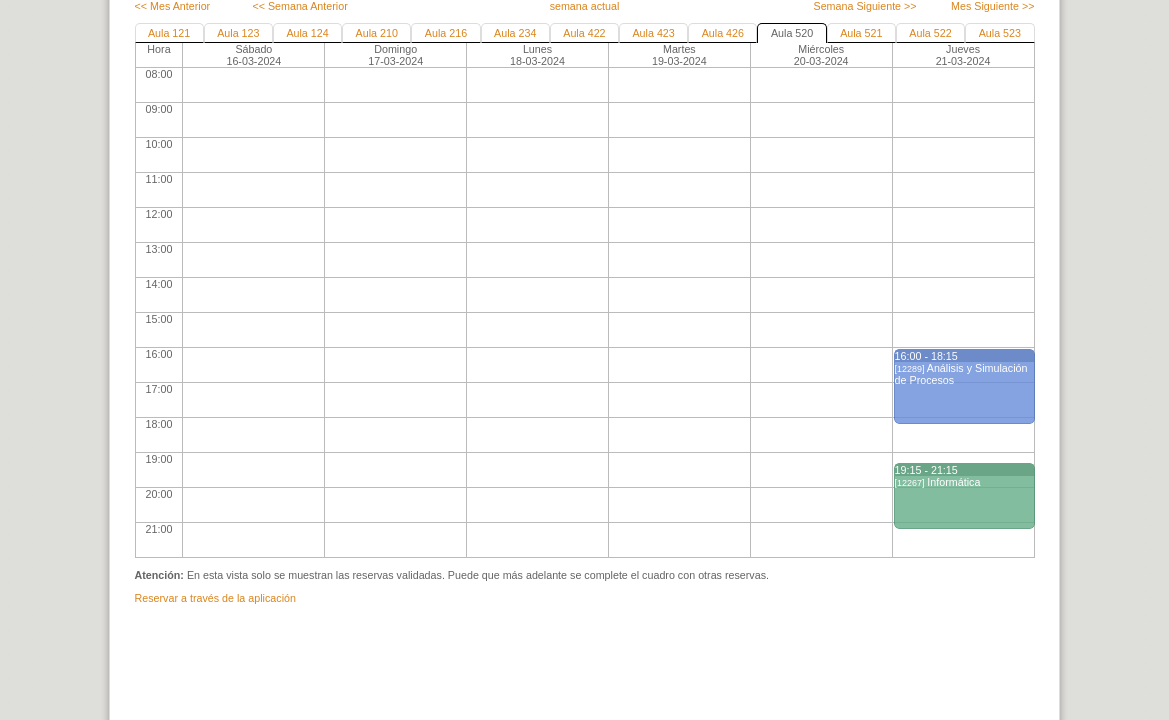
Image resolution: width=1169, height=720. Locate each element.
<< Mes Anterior (173, 6)
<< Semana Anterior (299, 6)
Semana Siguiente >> (864, 6)
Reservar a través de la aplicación (215, 598)
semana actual (585, 6)
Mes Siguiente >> (992, 6)
